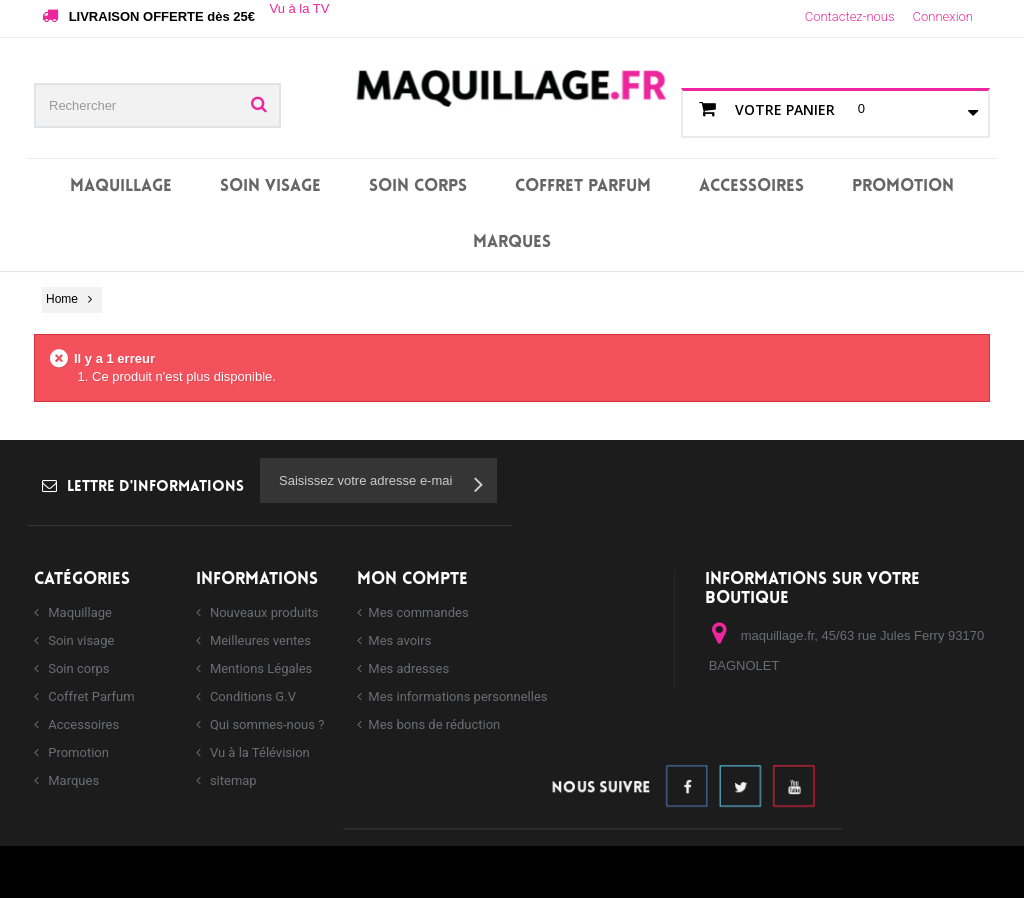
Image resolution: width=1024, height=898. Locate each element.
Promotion (903, 186)
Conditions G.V (251, 696)
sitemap (232, 780)
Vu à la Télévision (258, 752)
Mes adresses (408, 668)
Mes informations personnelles (457, 696)
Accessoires (751, 186)
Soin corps (418, 186)
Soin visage (270, 186)
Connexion (943, 16)
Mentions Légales (260, 668)
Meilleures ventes (259, 640)
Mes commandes (418, 612)
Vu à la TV (299, 8)
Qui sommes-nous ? (266, 724)
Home (62, 299)
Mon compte (412, 579)
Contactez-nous (850, 16)
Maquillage (121, 186)
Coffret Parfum (583, 186)
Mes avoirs (399, 640)
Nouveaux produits (263, 612)
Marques (512, 242)
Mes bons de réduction (434, 724)
